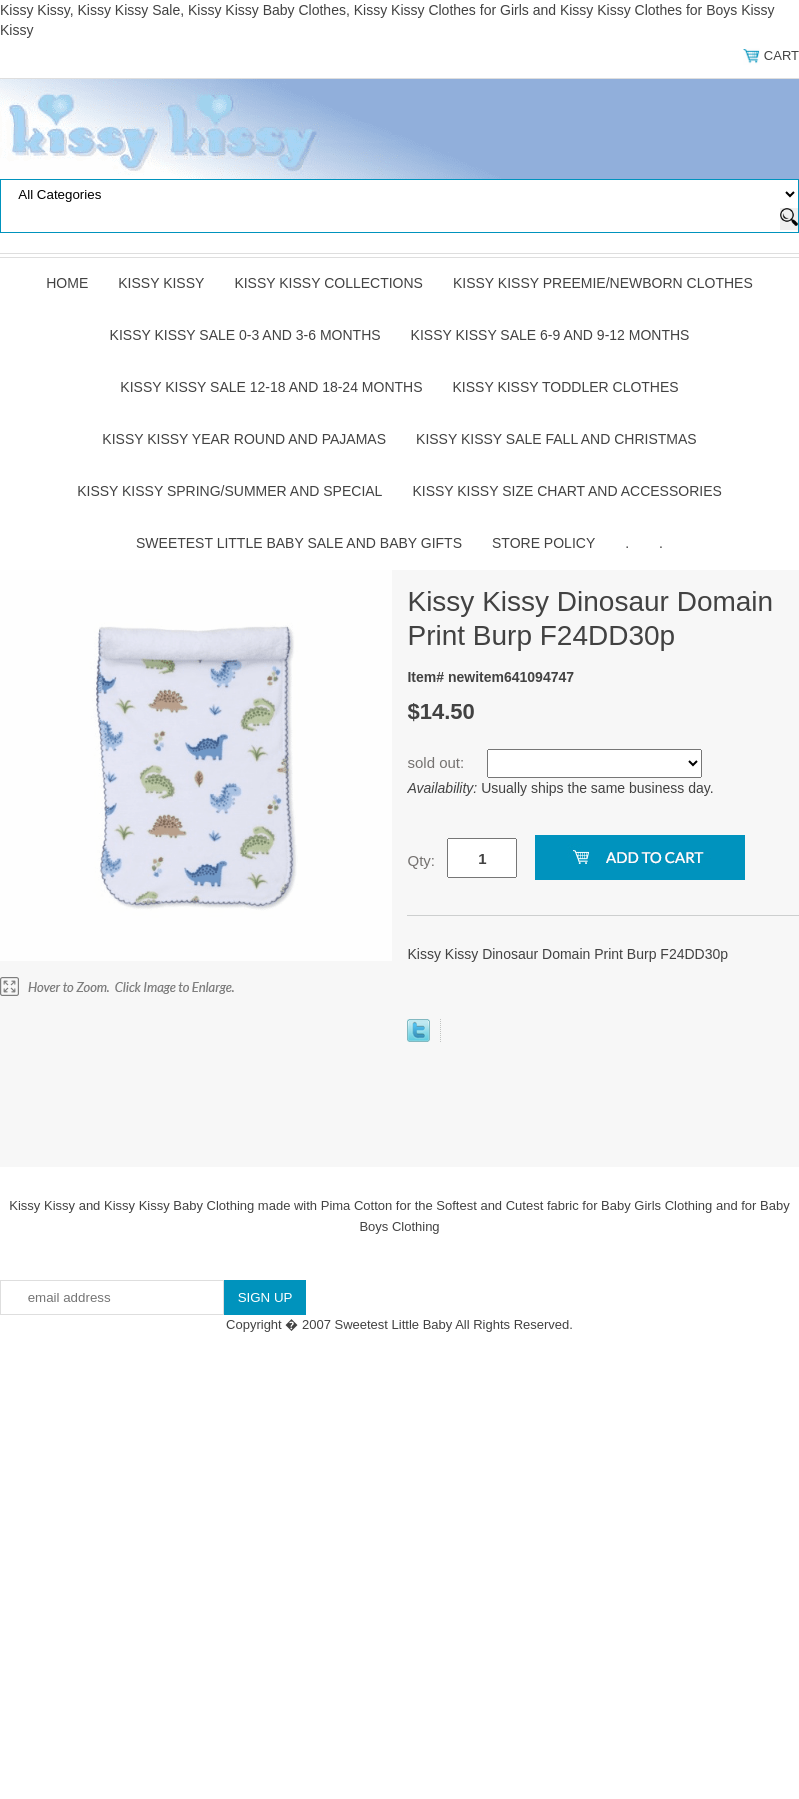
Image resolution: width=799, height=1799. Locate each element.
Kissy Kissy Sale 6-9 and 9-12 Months (550, 335)
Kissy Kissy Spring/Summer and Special (229, 491)
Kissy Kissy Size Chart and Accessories (566, 491)
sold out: (437, 762)
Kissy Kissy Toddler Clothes (566, 387)
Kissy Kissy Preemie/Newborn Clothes (603, 283)
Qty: (421, 860)
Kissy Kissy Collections (328, 283)
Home (67, 283)
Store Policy (543, 543)
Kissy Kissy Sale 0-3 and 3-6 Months (245, 335)
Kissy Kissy (161, 283)
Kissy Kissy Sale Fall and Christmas (556, 439)
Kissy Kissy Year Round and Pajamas (244, 439)
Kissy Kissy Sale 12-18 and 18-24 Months (271, 387)
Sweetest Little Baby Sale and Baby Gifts (299, 543)
